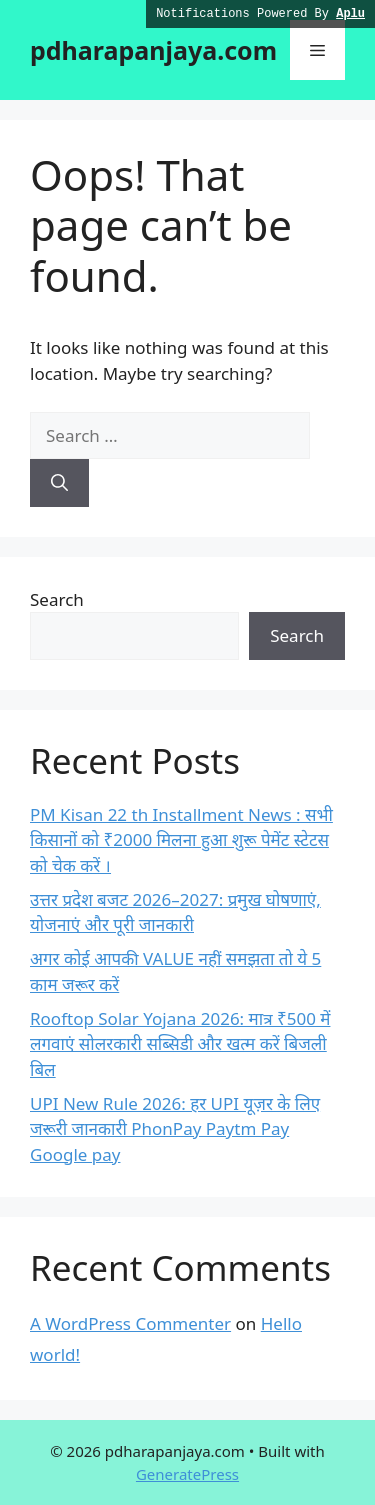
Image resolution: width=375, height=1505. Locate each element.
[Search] (59, 483)
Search (57, 599)
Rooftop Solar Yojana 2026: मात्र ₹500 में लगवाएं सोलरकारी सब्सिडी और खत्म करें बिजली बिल (180, 1044)
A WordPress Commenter (130, 1323)
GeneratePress (187, 1474)
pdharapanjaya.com (153, 50)
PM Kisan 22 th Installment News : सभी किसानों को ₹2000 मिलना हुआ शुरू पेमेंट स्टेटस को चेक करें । (181, 840)
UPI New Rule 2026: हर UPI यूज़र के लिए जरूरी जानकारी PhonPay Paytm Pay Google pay (175, 1129)
